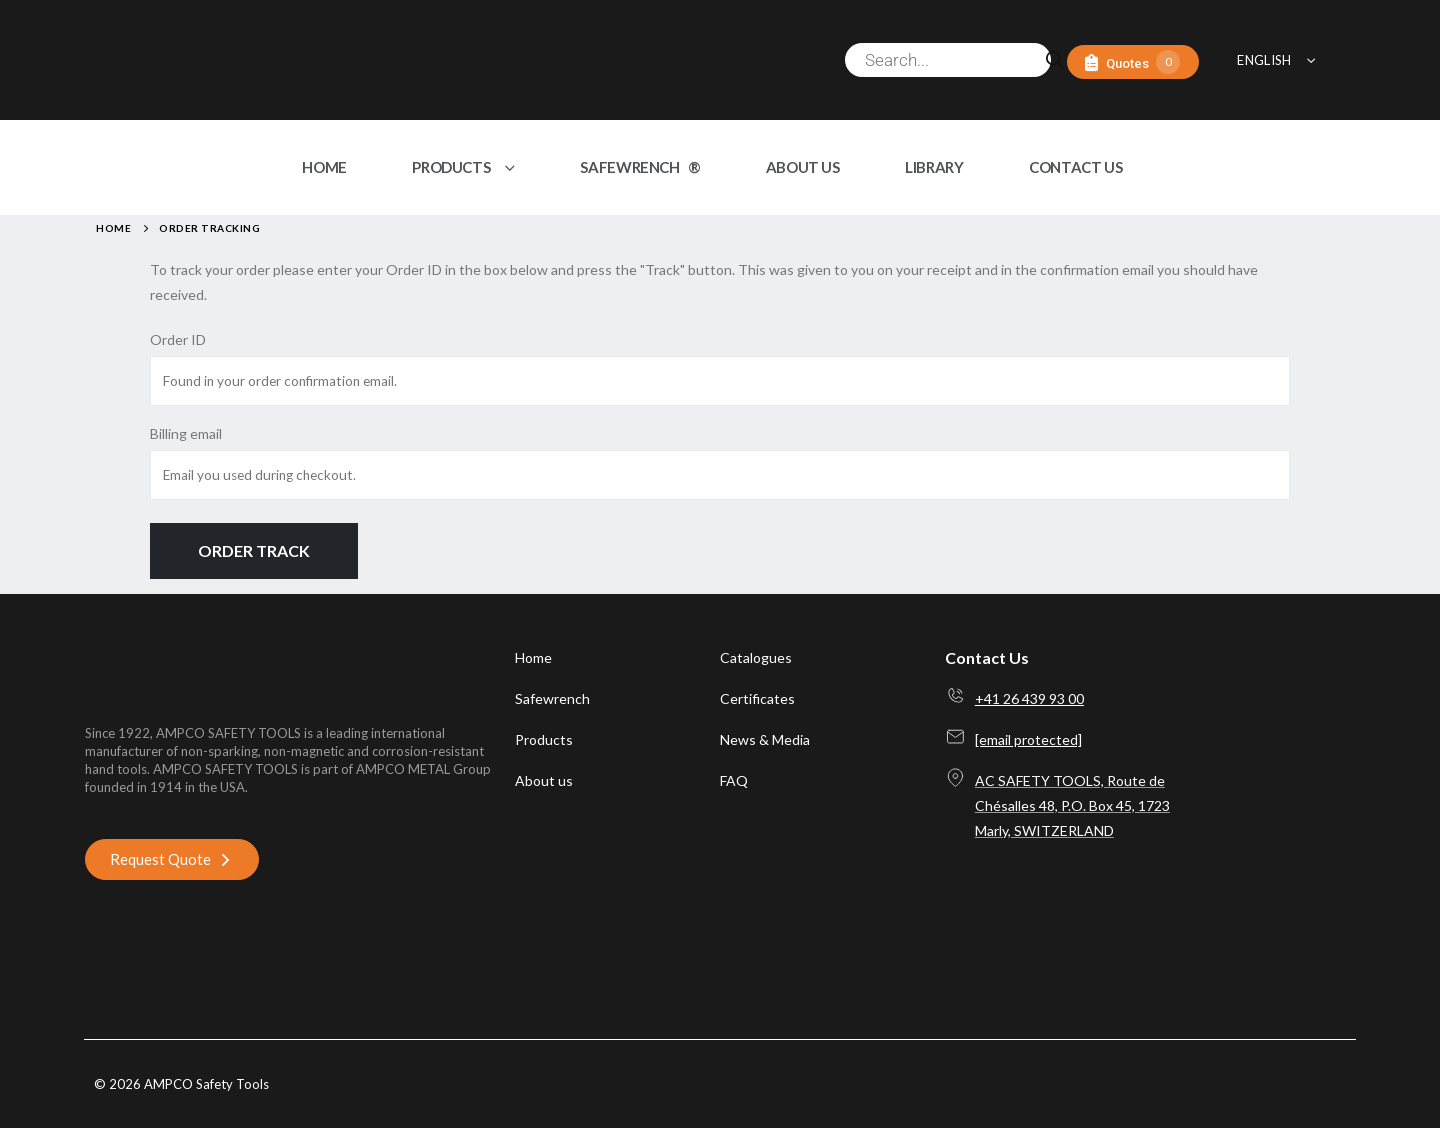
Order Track (254, 550)
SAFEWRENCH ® (640, 167)
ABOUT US (803, 167)
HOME (324, 167)
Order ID (178, 339)
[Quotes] (1133, 62)
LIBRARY (934, 167)
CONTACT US (1075, 167)
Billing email (186, 433)
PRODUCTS (451, 167)
